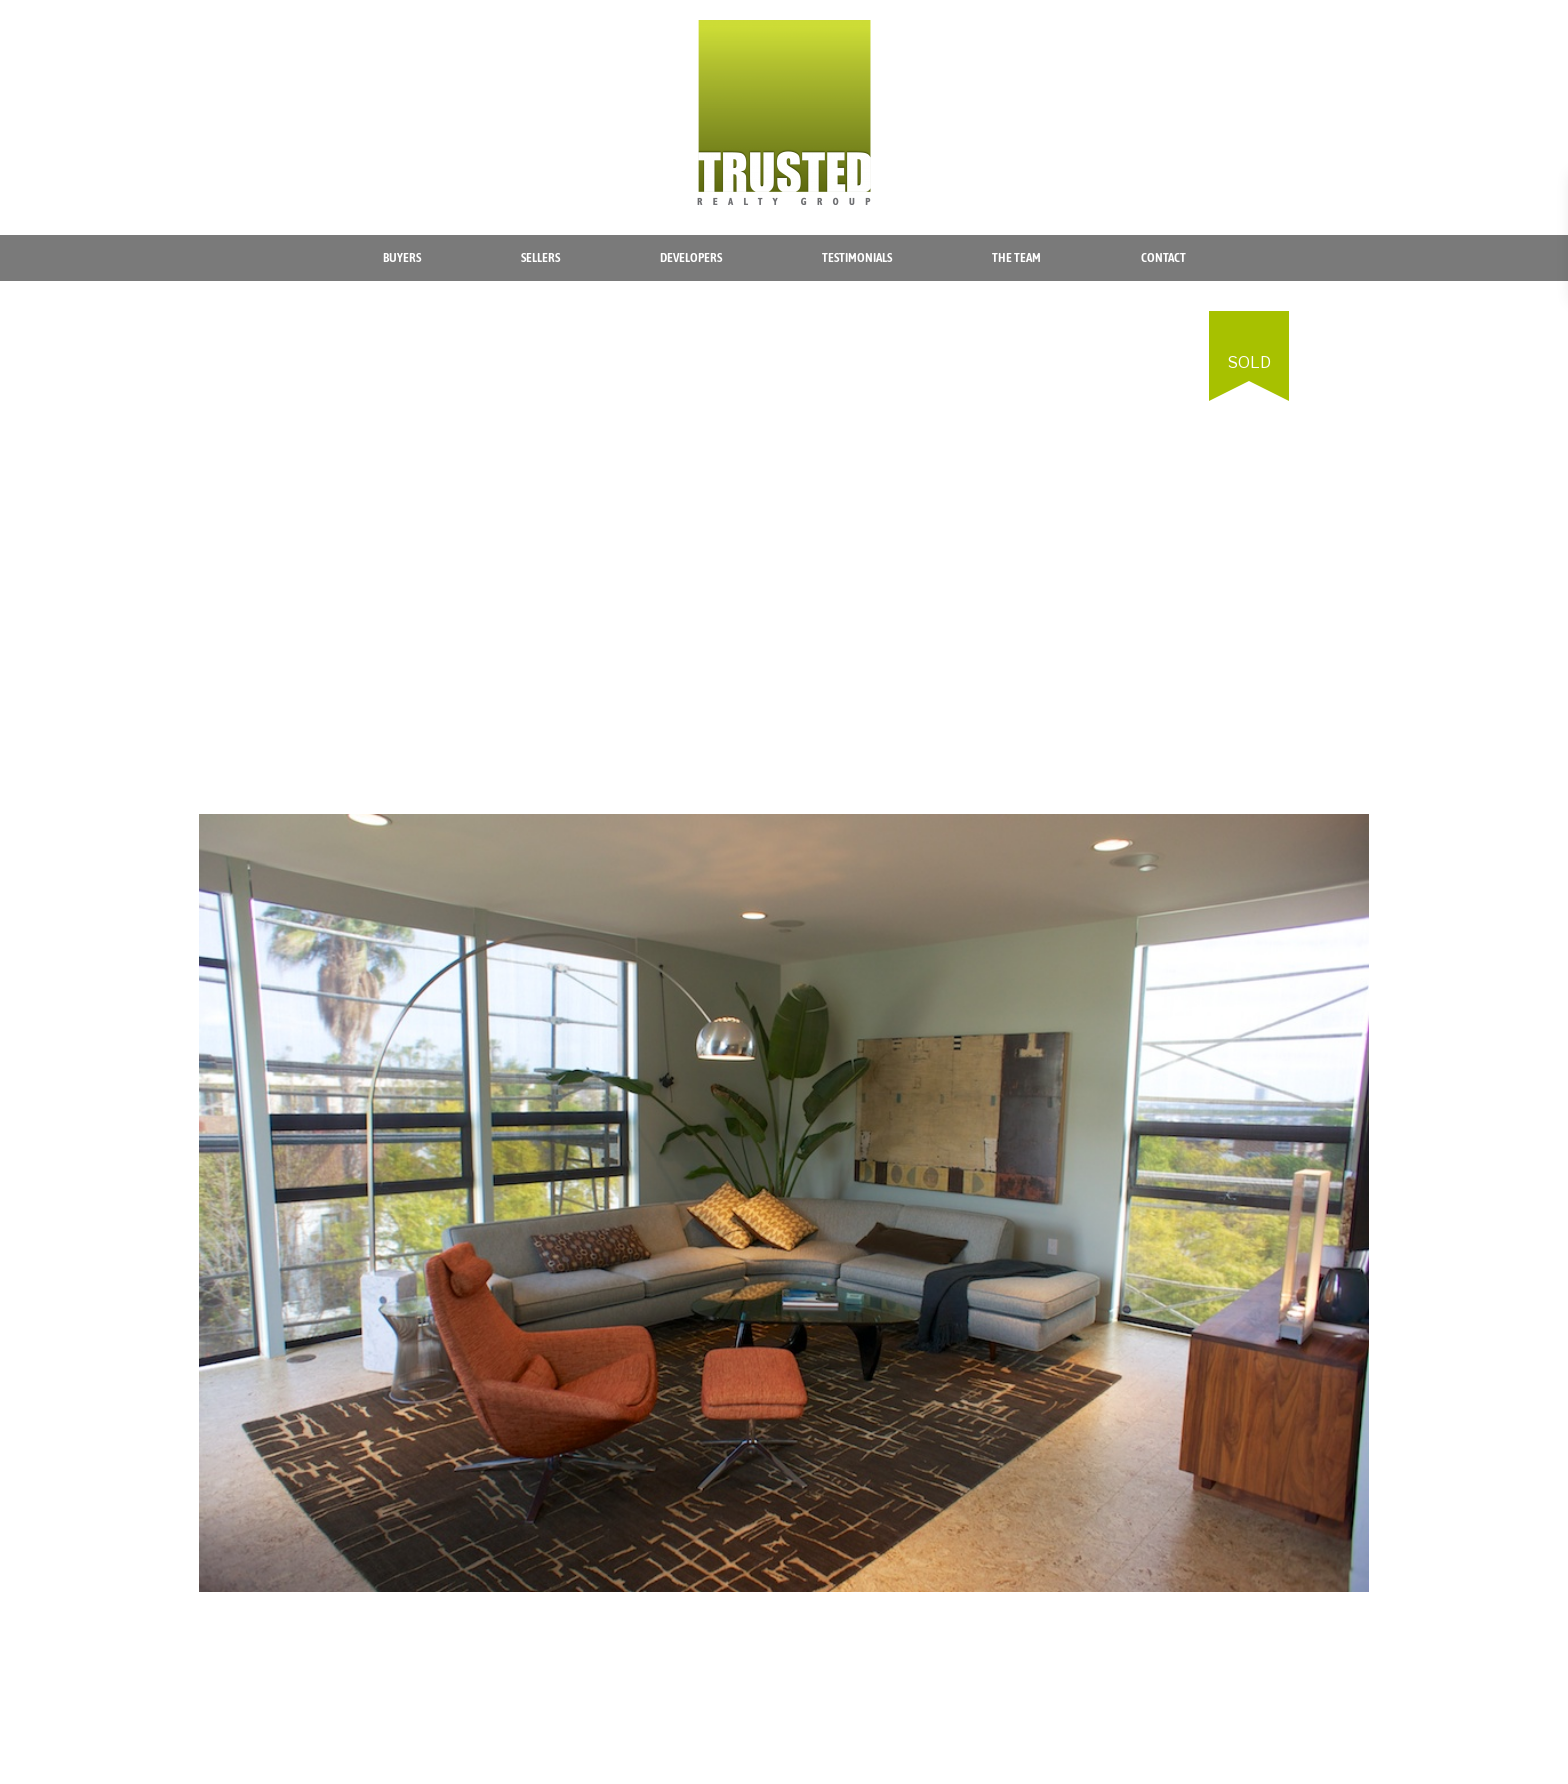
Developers (691, 257)
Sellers (540, 257)
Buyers (402, 257)
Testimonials (857, 257)
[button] (1351, 329)
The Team (1016, 257)
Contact (1163, 257)
